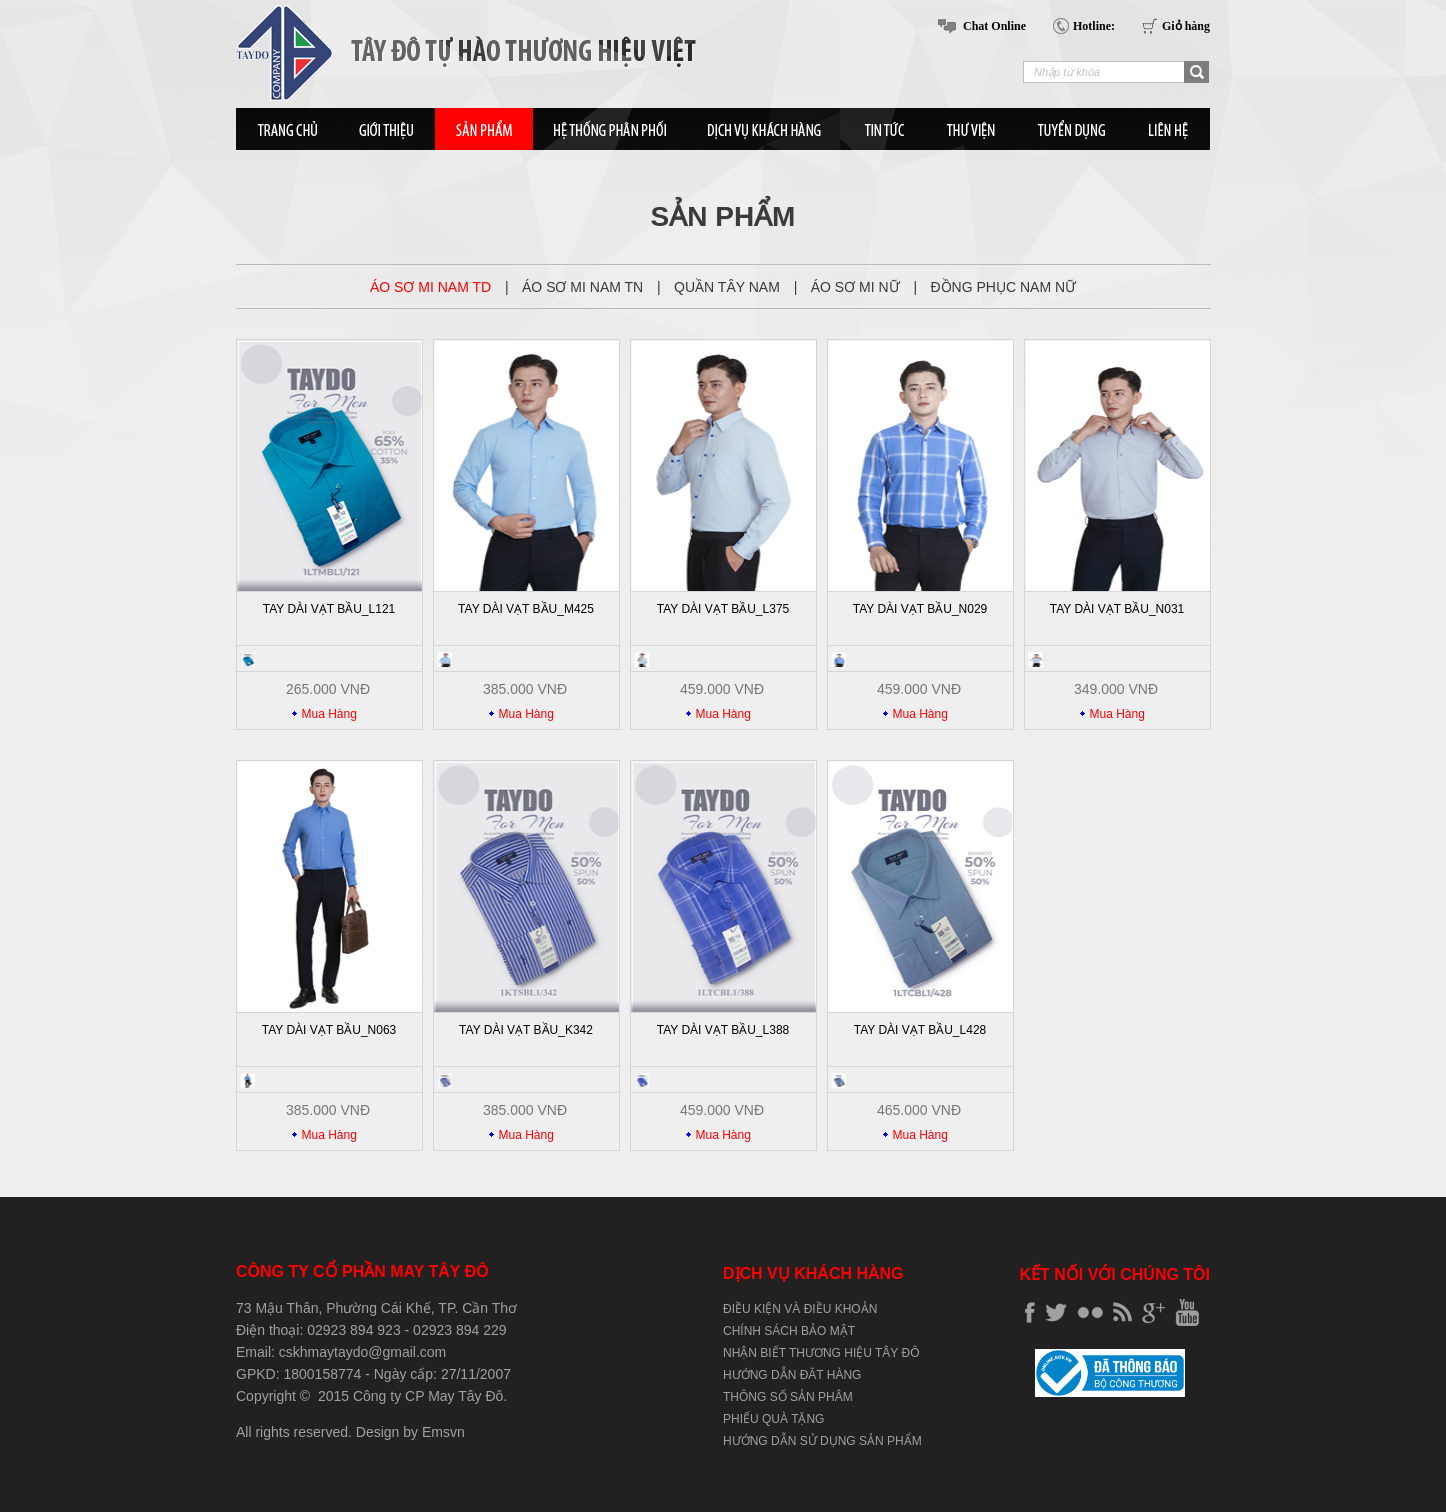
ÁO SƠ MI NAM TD (432, 287)
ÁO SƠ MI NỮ (857, 287)
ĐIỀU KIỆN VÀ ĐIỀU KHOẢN (800, 1309)
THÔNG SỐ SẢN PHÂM (788, 1397)
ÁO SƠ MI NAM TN (584, 287)
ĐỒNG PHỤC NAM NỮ (1003, 287)
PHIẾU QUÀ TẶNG (773, 1419)
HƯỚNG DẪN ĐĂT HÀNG (792, 1375)
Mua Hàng (329, 714)
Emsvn (443, 1432)
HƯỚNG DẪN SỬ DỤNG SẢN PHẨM (822, 1441)
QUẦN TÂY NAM (729, 287)
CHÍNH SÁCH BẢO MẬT (789, 1331)
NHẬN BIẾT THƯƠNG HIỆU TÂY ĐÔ (821, 1353)
